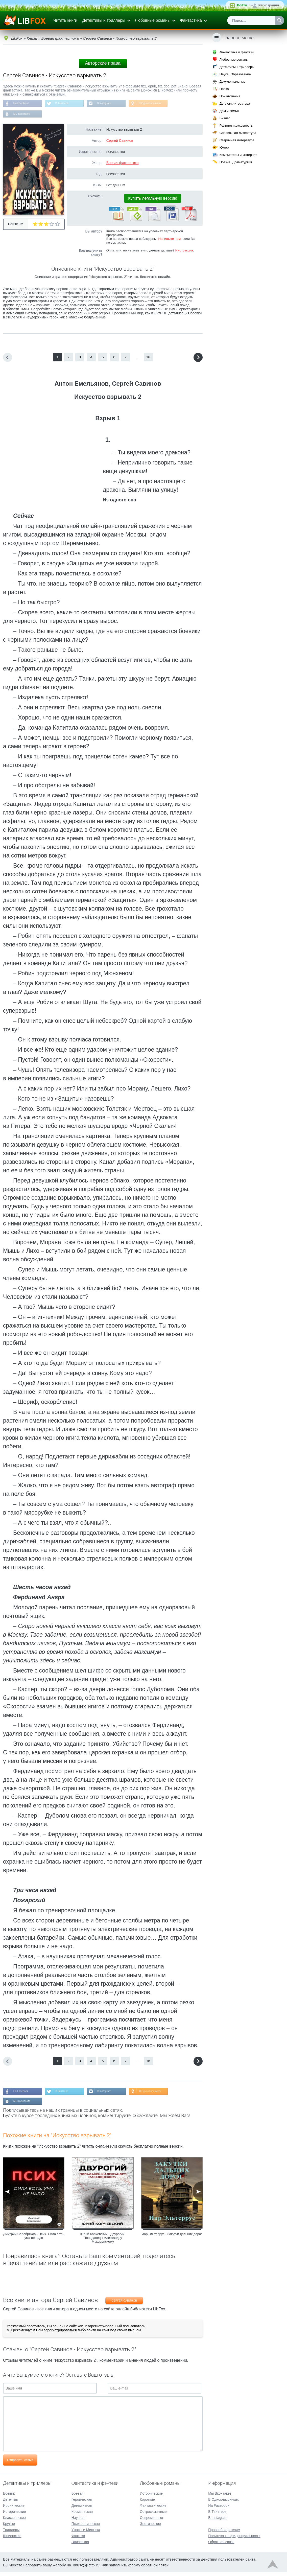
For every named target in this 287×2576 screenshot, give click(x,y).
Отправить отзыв (20, 2464)
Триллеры (11, 2534)
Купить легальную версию (152, 200)
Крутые (9, 2527)
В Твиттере (66, 104)
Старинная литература (237, 140)
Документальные (233, 81)
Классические (14, 2521)
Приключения (230, 96)
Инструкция (184, 252)
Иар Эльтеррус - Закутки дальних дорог (172, 2238)
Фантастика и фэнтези (237, 52)
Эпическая (80, 2546)
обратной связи (155, 2569)
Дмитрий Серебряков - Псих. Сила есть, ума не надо (33, 2240)
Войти (242, 5)
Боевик (9, 2497)
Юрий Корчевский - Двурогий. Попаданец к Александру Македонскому (102, 2241)
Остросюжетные (153, 2515)
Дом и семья (229, 111)
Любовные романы (153, 20)
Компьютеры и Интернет (238, 155)
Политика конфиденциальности (234, 2540)
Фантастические (153, 2509)
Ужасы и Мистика (85, 2534)
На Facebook (23, 104)
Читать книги (65, 20)
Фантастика (191, 20)
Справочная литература (238, 133)
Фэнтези (78, 2540)
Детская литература (235, 103)
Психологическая (85, 2527)
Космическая (82, 2515)
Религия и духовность (236, 125)
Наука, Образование (235, 74)
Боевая (77, 2497)
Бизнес (225, 118)
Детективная (81, 2509)
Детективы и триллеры (103, 20)
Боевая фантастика (122, 165)
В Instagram (112, 104)
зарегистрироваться (60, 2334)
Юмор (224, 147)
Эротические (150, 2527)
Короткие (147, 2503)
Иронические (14, 2509)
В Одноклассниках (162, 104)
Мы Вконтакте (23, 115)
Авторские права (103, 63)
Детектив (10, 2503)
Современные (151, 2521)
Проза (224, 89)
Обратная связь (221, 2546)
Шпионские (12, 2540)
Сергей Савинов (119, 143)
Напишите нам (169, 241)
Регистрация (268, 5)
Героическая (81, 2503)
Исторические (14, 2515)
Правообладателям (224, 2534)
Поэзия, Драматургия (236, 162)
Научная (78, 2521)
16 (148, 359)
